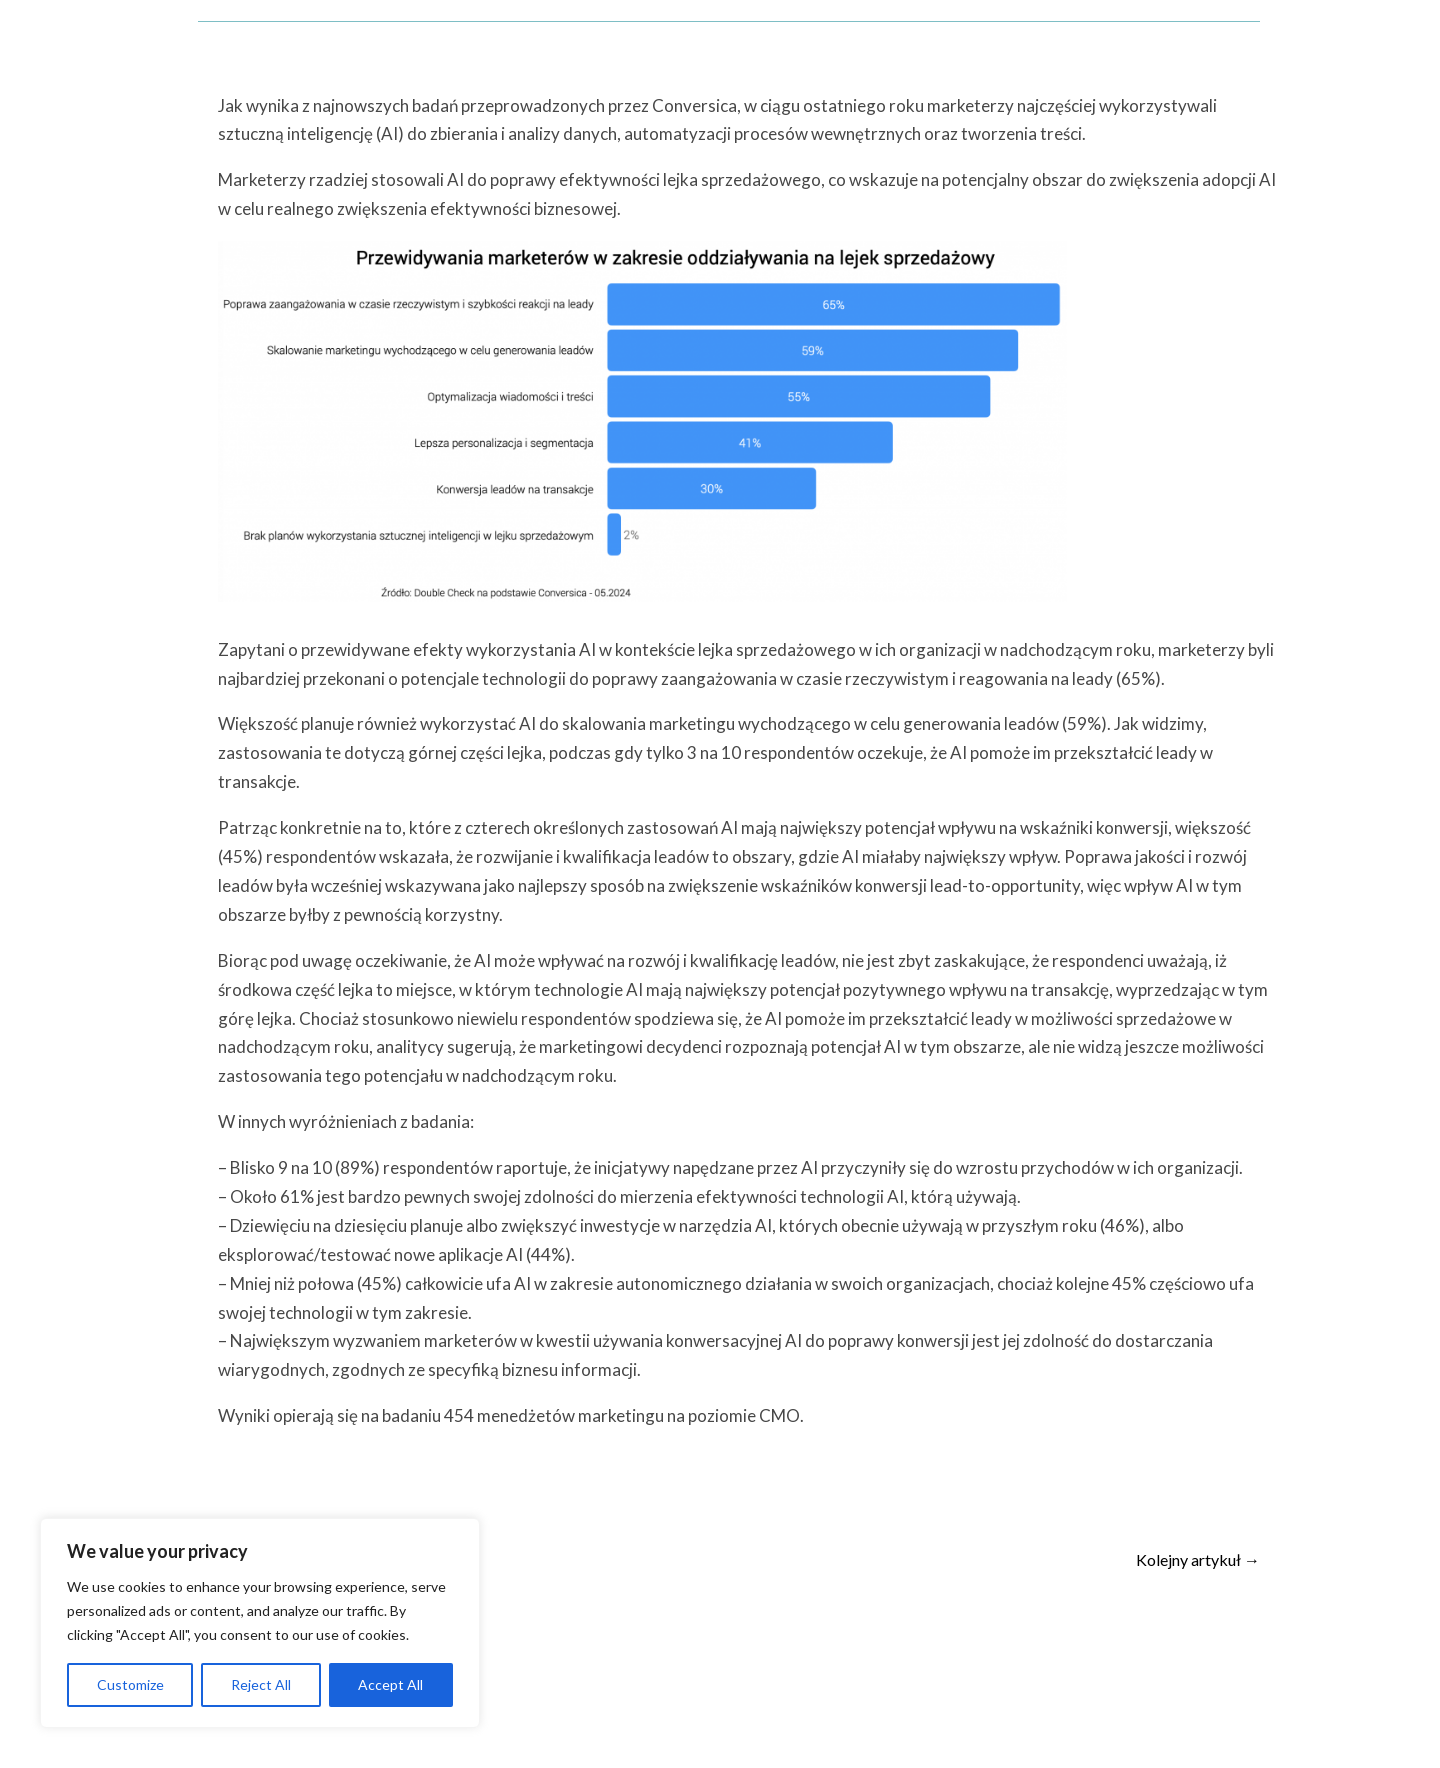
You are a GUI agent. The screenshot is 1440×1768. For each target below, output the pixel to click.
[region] (260, 1623)
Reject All (261, 1684)
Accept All (390, 1684)
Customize (130, 1684)
